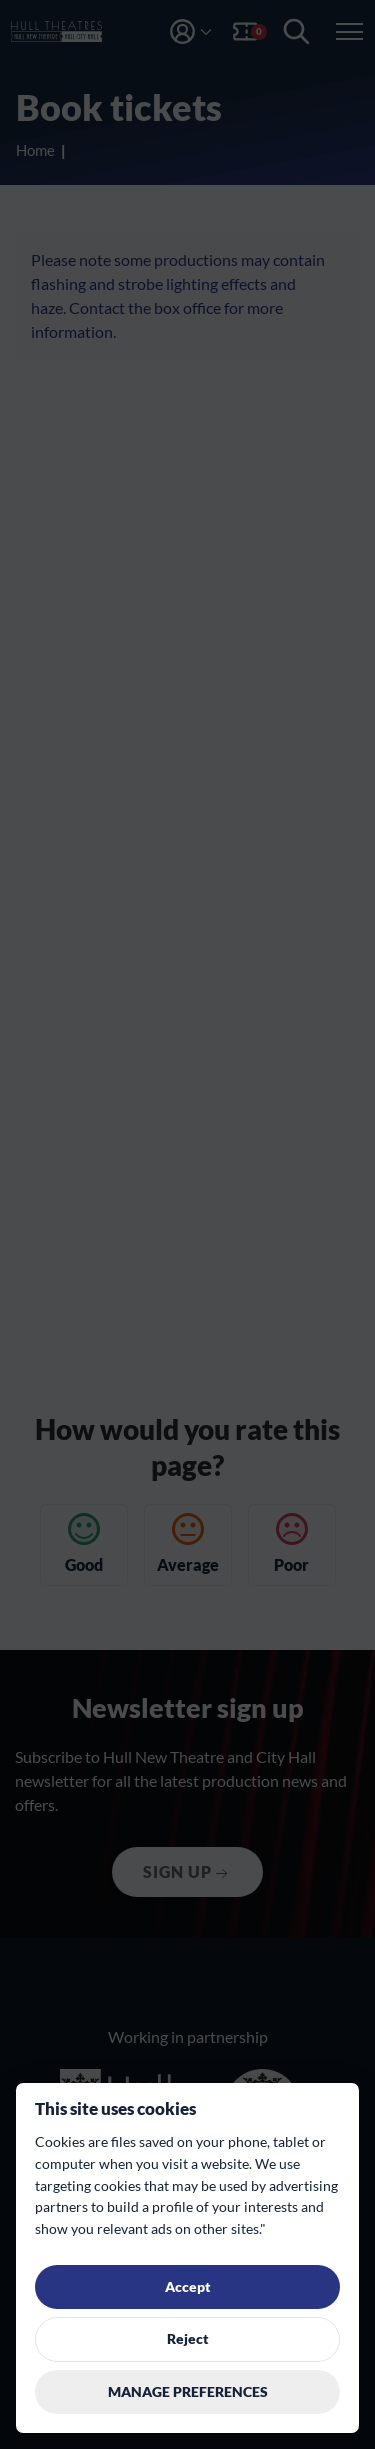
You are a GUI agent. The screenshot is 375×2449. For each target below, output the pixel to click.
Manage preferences (188, 2392)
